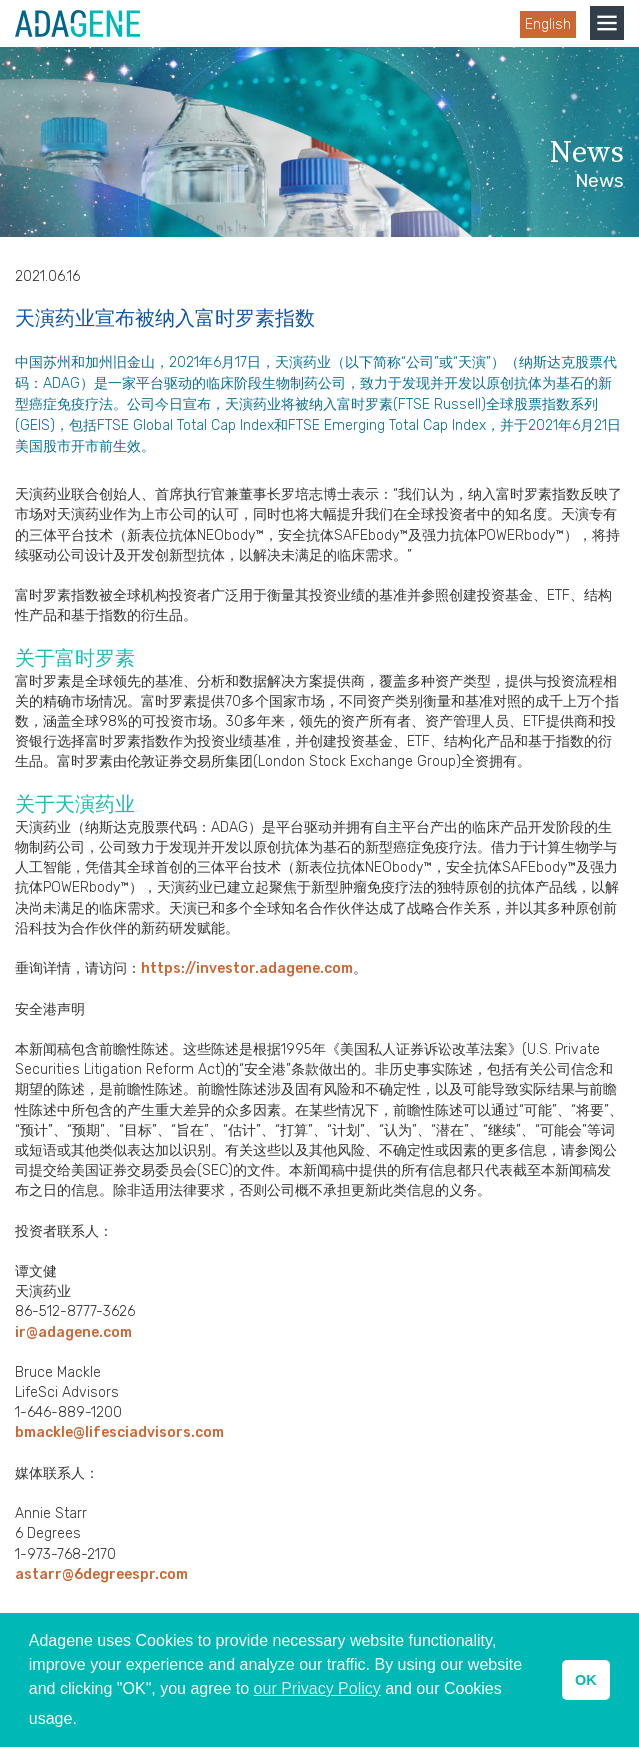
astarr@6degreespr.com (101, 1574)
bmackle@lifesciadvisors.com (119, 1432)
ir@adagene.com (73, 1332)
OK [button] (586, 1680)
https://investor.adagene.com (247, 968)
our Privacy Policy (317, 1688)
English (548, 24)
